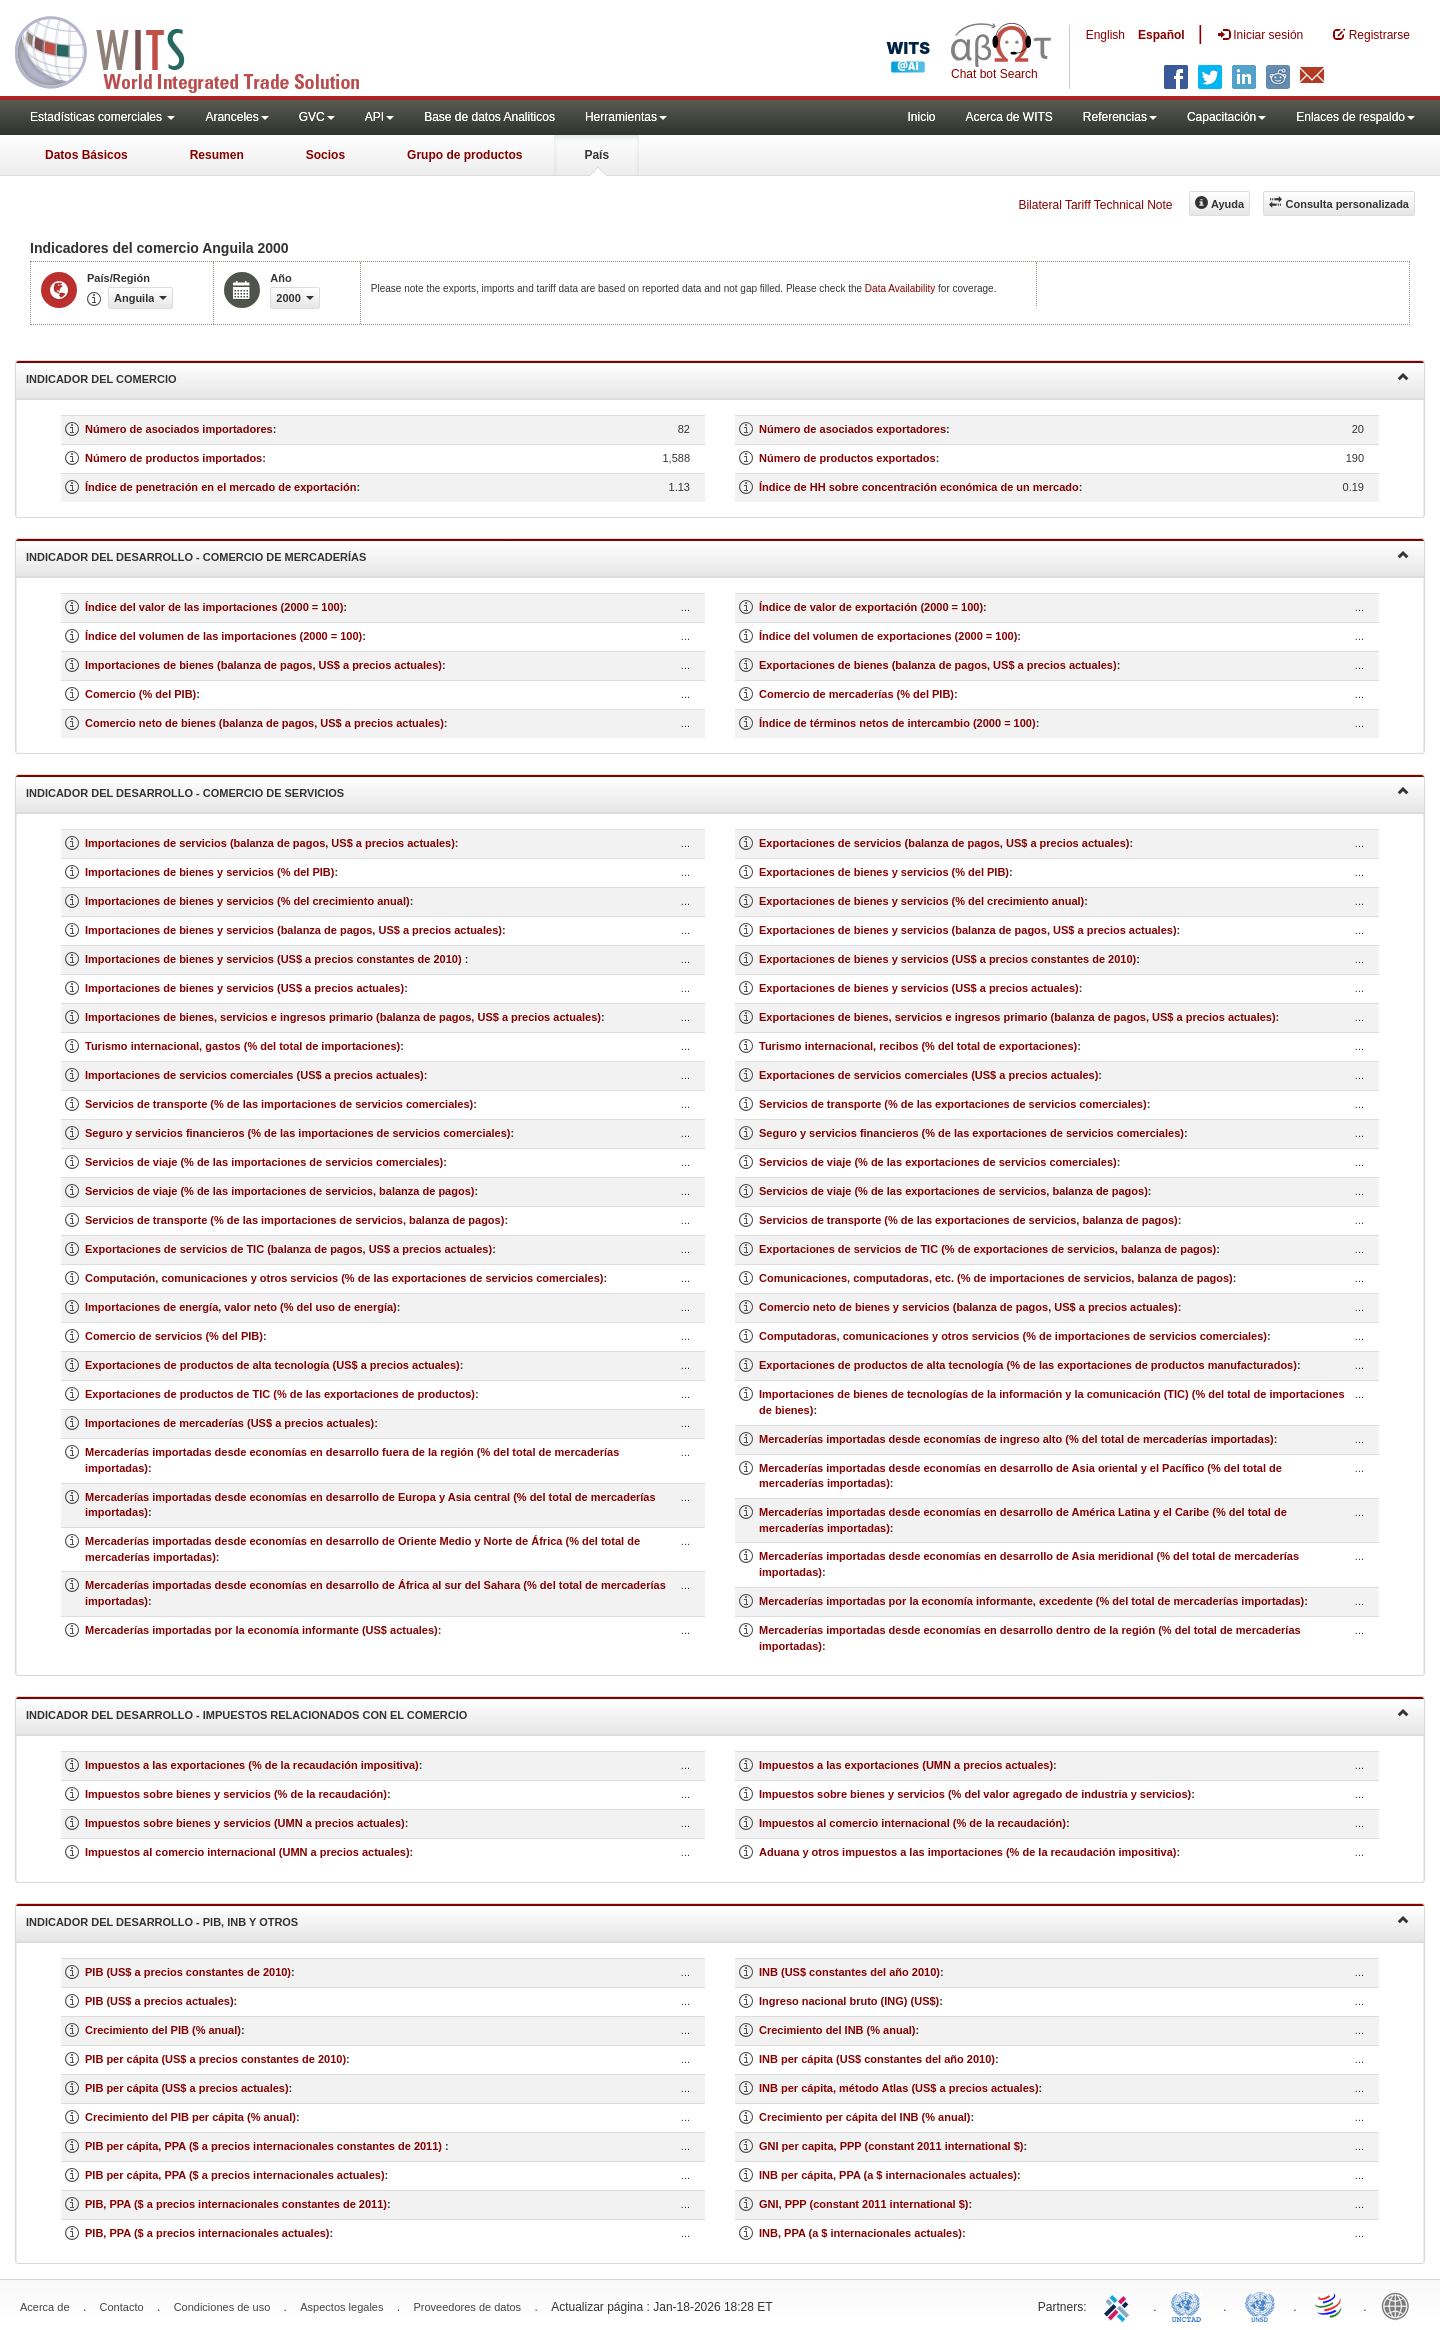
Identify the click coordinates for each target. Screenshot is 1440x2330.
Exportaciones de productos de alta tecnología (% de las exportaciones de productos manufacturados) (1028, 1365)
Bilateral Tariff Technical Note (1095, 205)
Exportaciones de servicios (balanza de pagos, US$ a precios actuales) (944, 843)
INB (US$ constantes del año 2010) (849, 1972)
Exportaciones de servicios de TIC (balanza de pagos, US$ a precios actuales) (288, 1249)
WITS (200, 50)
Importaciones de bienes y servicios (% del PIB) (209, 872)
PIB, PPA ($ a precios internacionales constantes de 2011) (236, 2204)
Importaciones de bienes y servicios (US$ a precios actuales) (244, 988)
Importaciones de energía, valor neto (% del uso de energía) (241, 1307)
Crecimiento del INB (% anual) (837, 2030)
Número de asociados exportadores (852, 429)
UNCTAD (1190, 2305)
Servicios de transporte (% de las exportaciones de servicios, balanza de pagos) (968, 1220)
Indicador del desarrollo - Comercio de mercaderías (717, 555)
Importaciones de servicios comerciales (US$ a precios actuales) (254, 1075)
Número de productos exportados (847, 458)
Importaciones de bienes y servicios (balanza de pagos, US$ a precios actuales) (293, 930)
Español (1161, 35)
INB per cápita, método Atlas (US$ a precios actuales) (899, 2088)
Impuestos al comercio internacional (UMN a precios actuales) (247, 1852)
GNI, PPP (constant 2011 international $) (863, 2204)
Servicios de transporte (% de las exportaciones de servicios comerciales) (953, 1104)
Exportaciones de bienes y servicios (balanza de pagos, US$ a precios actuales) (968, 930)
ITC (1120, 2305)
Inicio (921, 117)
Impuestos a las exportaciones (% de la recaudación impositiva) (252, 1765)
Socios (325, 155)
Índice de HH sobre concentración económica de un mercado (919, 487)
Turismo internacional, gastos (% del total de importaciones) (242, 1046)
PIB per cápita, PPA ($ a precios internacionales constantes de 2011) (265, 2146)
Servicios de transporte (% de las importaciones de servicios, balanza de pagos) (294, 1220)
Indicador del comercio (717, 377)
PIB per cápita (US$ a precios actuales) (187, 2088)
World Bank (1400, 2305)
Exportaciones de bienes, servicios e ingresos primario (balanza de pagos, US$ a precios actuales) (1017, 1017)
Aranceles (236, 117)
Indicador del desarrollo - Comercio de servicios (717, 791)
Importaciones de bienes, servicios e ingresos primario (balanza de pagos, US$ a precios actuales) (343, 1017)
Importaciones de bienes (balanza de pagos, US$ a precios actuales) (263, 665)
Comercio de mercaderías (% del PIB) (856, 694)
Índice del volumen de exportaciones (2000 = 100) (888, 636)
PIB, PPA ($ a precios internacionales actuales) (207, 2233)
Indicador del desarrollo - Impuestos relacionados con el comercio (717, 1713)
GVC (317, 117)
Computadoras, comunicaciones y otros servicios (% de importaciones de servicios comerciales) (1013, 1336)
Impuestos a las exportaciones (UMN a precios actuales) (906, 1765)
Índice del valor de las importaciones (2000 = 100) (214, 607)
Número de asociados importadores (179, 429)
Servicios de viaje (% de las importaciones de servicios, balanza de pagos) (279, 1191)
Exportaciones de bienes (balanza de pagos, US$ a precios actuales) (938, 665)
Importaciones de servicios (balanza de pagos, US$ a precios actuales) (270, 843)
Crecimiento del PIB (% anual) (163, 2030)
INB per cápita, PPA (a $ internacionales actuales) (888, 2175)
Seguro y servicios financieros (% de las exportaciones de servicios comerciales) (971, 1133)
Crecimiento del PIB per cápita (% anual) (190, 2117)
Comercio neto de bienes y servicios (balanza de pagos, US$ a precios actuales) (968, 1307)
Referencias (1120, 117)
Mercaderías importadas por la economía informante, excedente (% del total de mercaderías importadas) (1031, 1601)
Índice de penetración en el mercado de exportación (220, 487)
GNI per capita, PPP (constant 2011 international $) (891, 2146)
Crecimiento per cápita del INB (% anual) (865, 2117)
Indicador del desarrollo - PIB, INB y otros (717, 1920)
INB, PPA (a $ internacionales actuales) (860, 2233)
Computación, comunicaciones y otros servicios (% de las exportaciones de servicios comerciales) (344, 1278)
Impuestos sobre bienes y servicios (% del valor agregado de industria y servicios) (975, 1794)
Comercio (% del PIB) (140, 694)
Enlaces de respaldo (1355, 117)
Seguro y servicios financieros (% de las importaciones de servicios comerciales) (298, 1133)
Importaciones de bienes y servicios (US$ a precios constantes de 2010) (275, 959)
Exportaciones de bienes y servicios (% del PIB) (884, 872)
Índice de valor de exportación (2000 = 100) (871, 607)
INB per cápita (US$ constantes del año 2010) (877, 2059)
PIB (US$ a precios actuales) (159, 2001)
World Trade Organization (1330, 2305)
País (596, 155)
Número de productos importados (173, 458)
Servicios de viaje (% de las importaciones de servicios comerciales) (264, 1162)
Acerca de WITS (1008, 117)
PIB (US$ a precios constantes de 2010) (188, 1972)
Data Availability (901, 288)
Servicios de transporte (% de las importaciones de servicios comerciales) (279, 1104)
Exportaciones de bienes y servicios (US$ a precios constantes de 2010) (947, 959)
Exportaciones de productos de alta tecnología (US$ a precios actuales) (272, 1365)
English (1105, 35)
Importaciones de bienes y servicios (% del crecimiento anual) (247, 901)
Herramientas (626, 117)
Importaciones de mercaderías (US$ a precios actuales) (229, 1423)
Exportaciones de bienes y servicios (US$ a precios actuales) (919, 988)
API (379, 117)
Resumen (217, 155)
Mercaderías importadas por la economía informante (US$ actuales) (261, 1630)
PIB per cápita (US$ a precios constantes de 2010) (215, 2059)
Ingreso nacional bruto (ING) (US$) (849, 2001)
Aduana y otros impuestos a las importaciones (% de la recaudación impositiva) (968, 1852)
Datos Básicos (86, 155)
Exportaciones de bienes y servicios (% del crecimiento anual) (921, 901)
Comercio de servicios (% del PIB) (174, 1336)
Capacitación (1226, 117)
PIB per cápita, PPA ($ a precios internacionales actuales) (235, 2175)
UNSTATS (1260, 2305)
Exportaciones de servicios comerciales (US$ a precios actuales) (928, 1075)
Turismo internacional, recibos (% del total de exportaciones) (918, 1046)
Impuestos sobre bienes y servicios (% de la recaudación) (236, 1794)
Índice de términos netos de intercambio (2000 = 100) (897, 723)
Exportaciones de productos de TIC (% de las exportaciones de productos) (280, 1394)
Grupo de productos (464, 155)
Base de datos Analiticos (489, 117)
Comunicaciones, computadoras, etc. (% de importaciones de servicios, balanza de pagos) (996, 1278)
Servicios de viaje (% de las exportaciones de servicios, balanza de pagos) (953, 1191)
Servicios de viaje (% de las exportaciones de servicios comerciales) (938, 1162)
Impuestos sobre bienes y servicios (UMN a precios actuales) (245, 1823)
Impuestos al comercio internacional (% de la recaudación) (912, 1823)
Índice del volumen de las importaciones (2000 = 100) (223, 636)
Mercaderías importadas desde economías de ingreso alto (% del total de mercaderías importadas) (1016, 1439)
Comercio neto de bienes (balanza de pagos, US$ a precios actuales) (264, 723)
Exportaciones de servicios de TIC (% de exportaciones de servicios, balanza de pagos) (987, 1249)
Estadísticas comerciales (102, 117)
